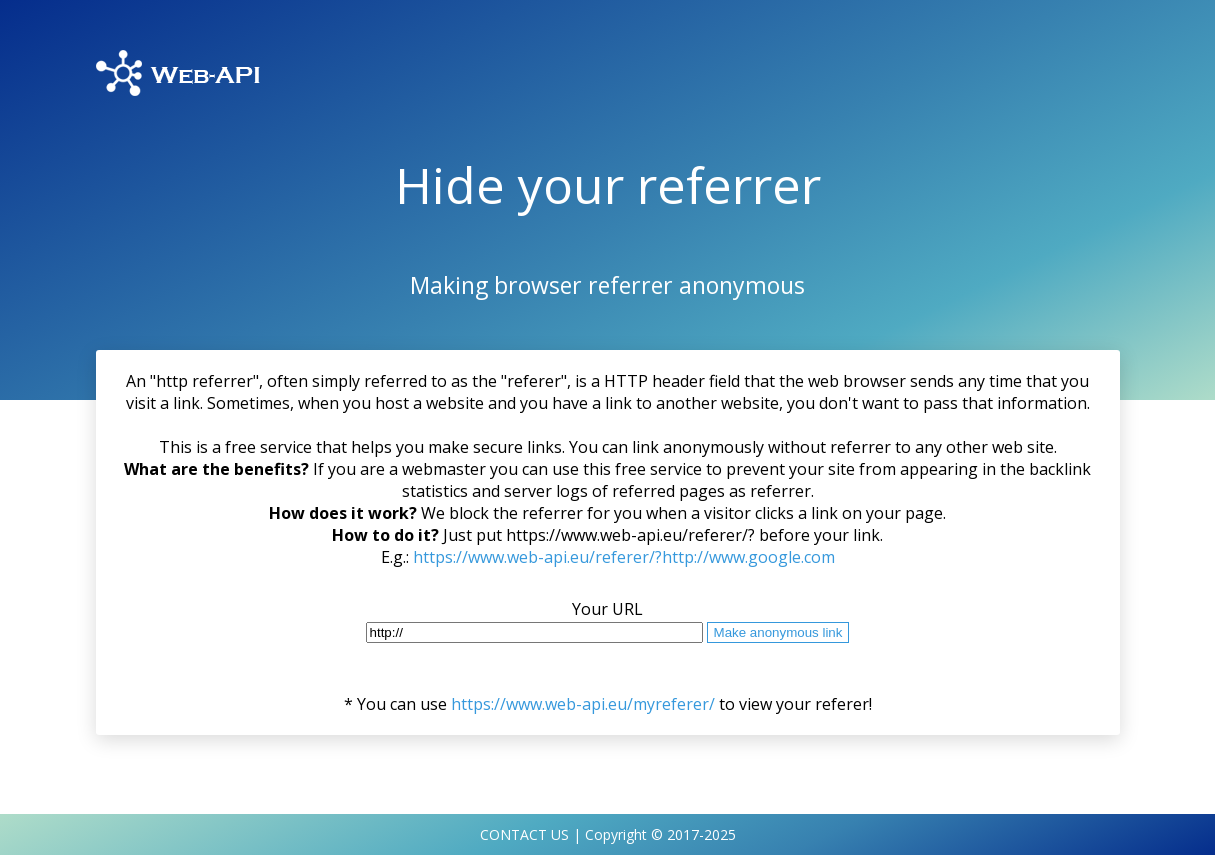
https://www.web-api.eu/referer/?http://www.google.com (624, 557)
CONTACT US (524, 834)
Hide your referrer (608, 185)
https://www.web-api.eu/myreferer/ (583, 704)
